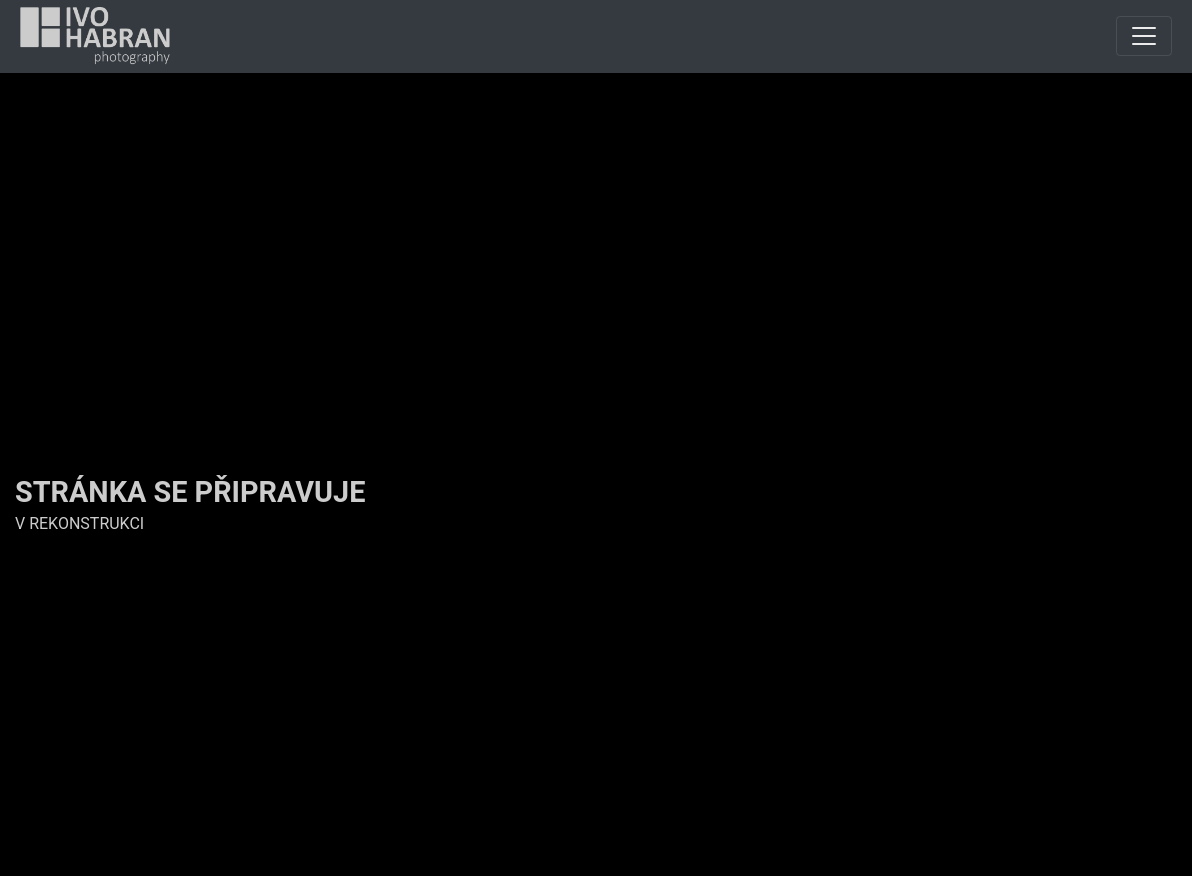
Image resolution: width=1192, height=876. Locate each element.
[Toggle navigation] (1144, 36)
